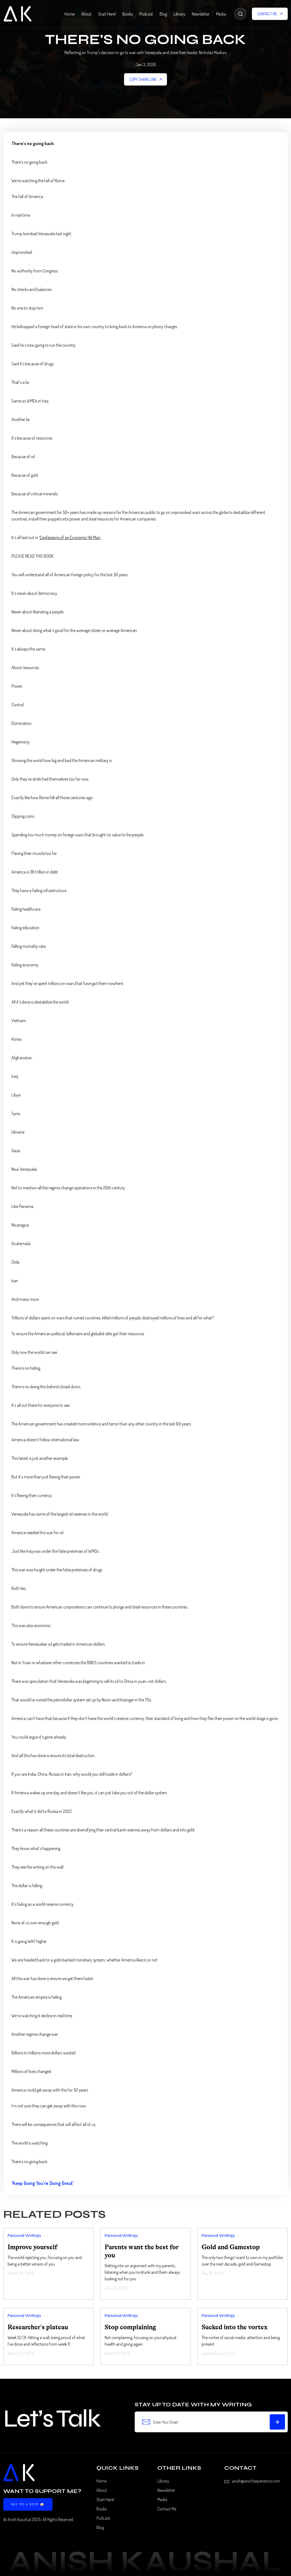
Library (179, 14)
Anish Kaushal (19, 2519)
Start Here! (107, 14)
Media (221, 14)
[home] (17, 13)
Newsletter (201, 14)
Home (69, 14)
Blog (163, 14)
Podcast (146, 14)
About (86, 14)
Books (127, 14)
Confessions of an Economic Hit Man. (70, 537)
